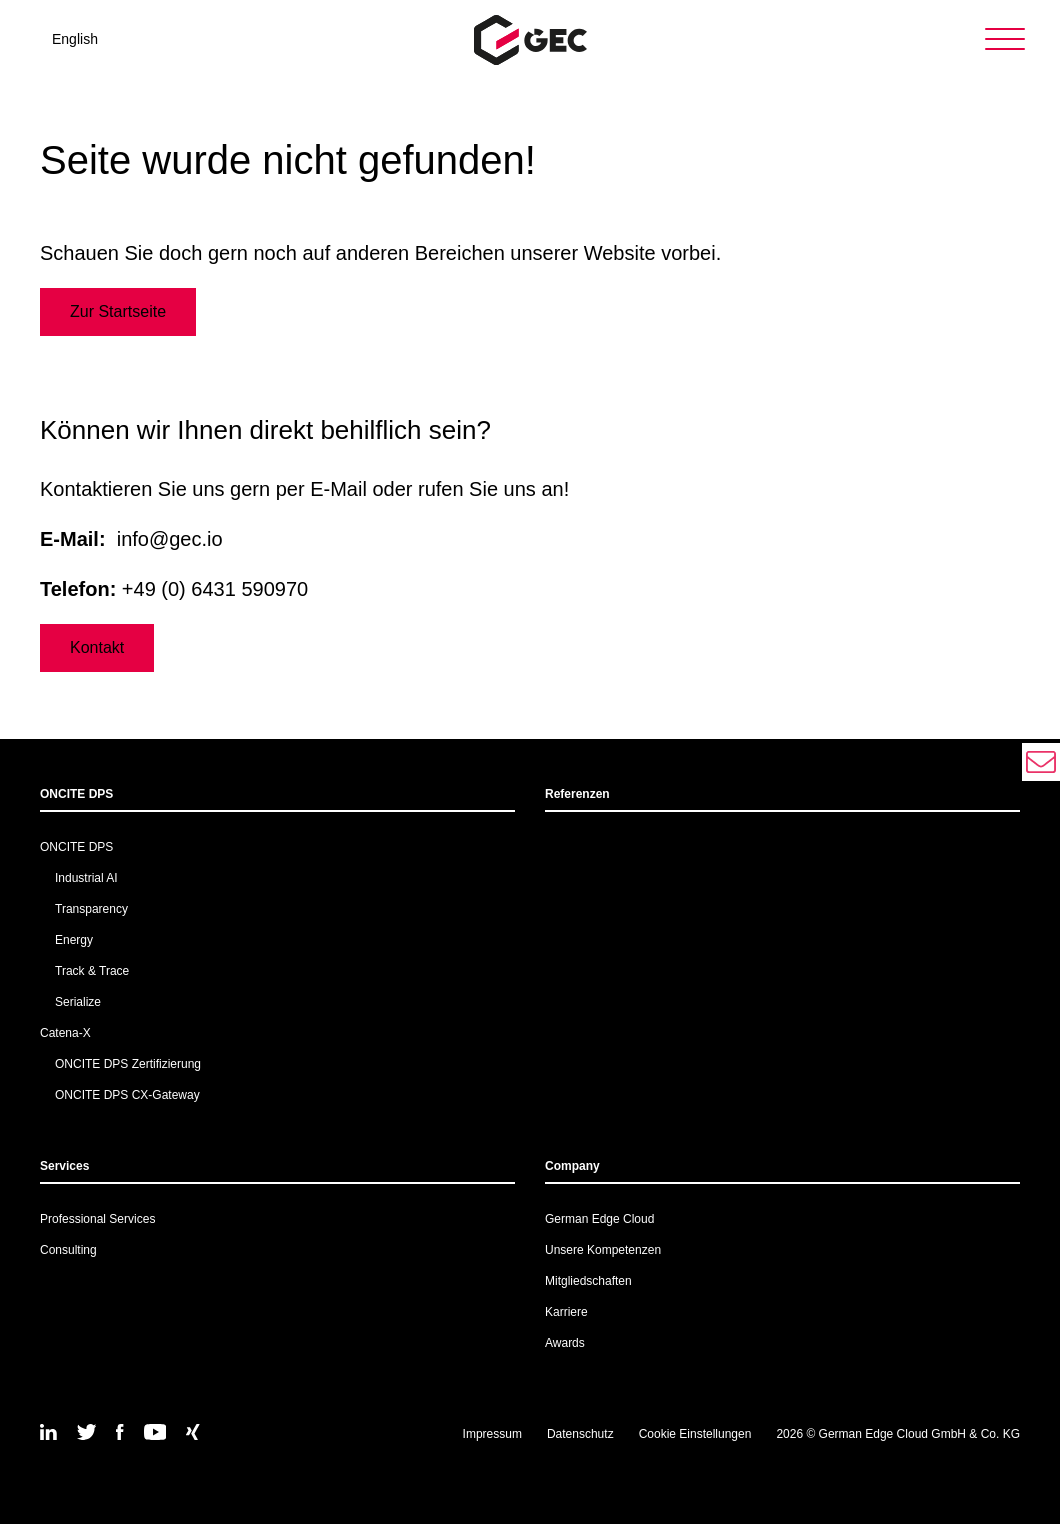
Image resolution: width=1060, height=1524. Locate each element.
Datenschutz (580, 1434)
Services (64, 1166)
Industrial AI (86, 878)
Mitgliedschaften (588, 1281)
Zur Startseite (118, 311)
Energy (74, 940)
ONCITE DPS (76, 794)
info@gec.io (170, 539)
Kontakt (97, 647)
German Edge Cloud (599, 1219)
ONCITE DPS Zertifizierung (128, 1064)
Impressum (492, 1434)
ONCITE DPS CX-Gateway (127, 1095)
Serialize (78, 1002)
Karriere (566, 1312)
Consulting (68, 1250)
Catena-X (65, 1033)
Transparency (91, 909)
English (75, 39)
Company (572, 1166)
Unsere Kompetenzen (603, 1250)
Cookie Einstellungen (695, 1434)
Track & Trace (92, 971)
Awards (565, 1343)
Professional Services (97, 1219)
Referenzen (577, 794)
